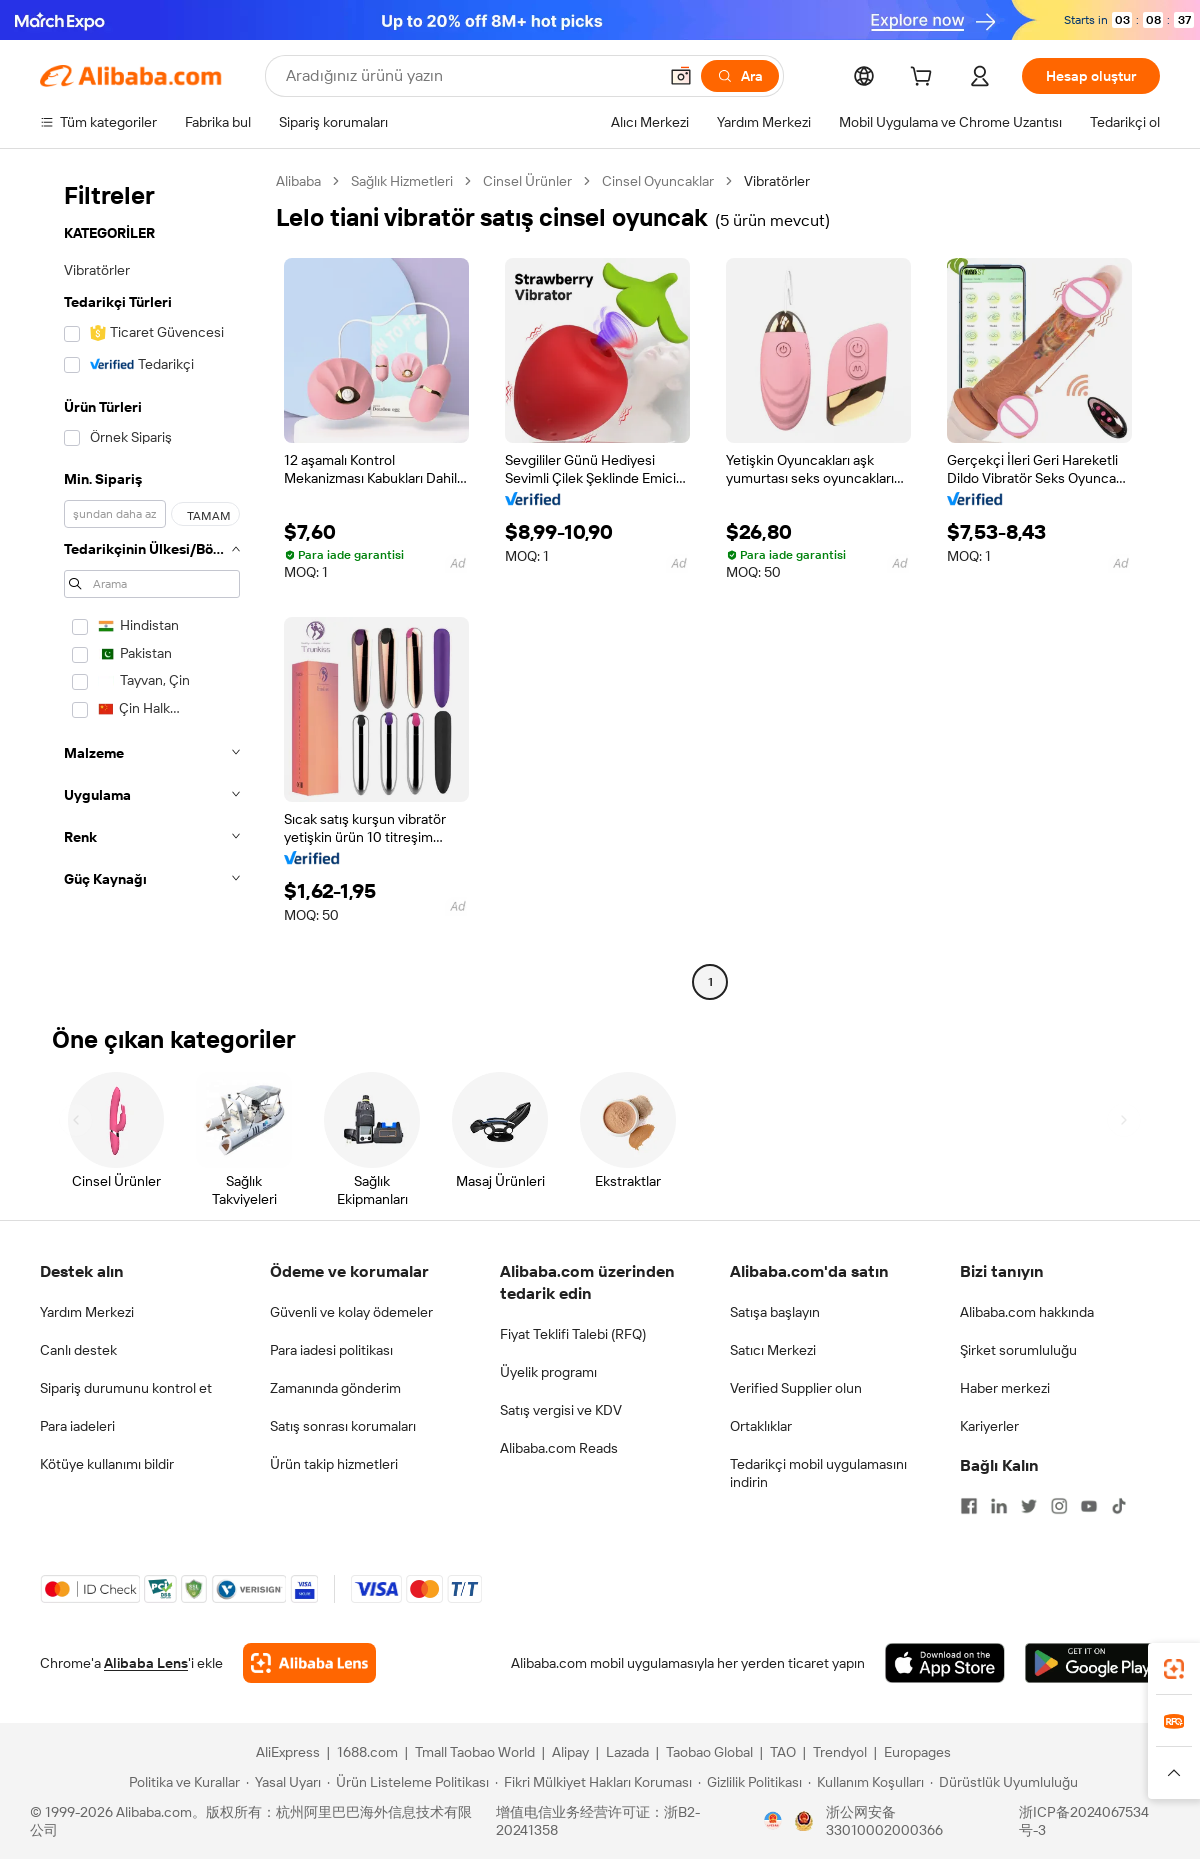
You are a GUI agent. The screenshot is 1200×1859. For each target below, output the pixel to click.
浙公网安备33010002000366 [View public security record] (884, 1821)
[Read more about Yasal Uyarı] (283, 1782)
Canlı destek (78, 1350)
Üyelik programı (548, 1372)
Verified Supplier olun (796, 1388)
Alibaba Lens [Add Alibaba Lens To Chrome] (146, 1663)
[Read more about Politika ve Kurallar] (181, 1782)
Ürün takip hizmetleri (334, 1464)
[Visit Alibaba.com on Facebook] (969, 1506)
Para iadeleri (77, 1426)
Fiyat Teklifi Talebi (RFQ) (573, 1334)
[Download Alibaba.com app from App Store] (945, 1663)
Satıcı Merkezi (773, 1350)
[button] (681, 76)
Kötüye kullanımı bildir (107, 1464)
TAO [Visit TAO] (783, 1752)
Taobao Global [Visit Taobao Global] (709, 1752)
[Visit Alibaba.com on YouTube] (1089, 1506)
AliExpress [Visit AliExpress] (288, 1752)
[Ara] (740, 76)
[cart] (925, 79)
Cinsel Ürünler (527, 181)
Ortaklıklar (761, 1426)
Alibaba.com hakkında (1027, 1312)
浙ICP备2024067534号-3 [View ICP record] (1084, 1821)
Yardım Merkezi (87, 1312)
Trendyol (840, 1752)
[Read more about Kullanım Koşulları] (866, 1782)
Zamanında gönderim (335, 1388)
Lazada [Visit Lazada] (627, 1752)
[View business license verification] (773, 1821)
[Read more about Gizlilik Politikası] (750, 1782)
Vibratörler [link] (777, 181)
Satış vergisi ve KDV (561, 1410)
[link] (1174, 1669)
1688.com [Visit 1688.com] (367, 1752)
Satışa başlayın (775, 1312)
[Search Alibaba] (469, 76)
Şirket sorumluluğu (1018, 1350)
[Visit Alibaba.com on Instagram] (1059, 1506)
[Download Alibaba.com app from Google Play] (1092, 1663)
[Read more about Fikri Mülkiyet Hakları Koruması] (593, 1782)
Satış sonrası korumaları (343, 1426)
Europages (917, 1752)
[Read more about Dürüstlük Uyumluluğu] (1004, 1782)
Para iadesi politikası (331, 1350)
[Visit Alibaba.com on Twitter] (1029, 1506)
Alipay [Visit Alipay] (570, 1752)
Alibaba (298, 181)
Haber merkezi (1005, 1388)
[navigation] (152, 584)
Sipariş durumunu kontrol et (126, 1388)
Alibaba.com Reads (559, 1448)
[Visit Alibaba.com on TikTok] (1119, 1506)
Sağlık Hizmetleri (402, 181)
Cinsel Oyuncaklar (658, 181)
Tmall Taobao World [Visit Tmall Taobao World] (475, 1752)
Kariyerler (989, 1426)
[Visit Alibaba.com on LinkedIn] (999, 1506)
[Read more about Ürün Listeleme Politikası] (408, 1782)
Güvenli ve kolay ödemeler (351, 1312)
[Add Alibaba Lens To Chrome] (309, 1663)
